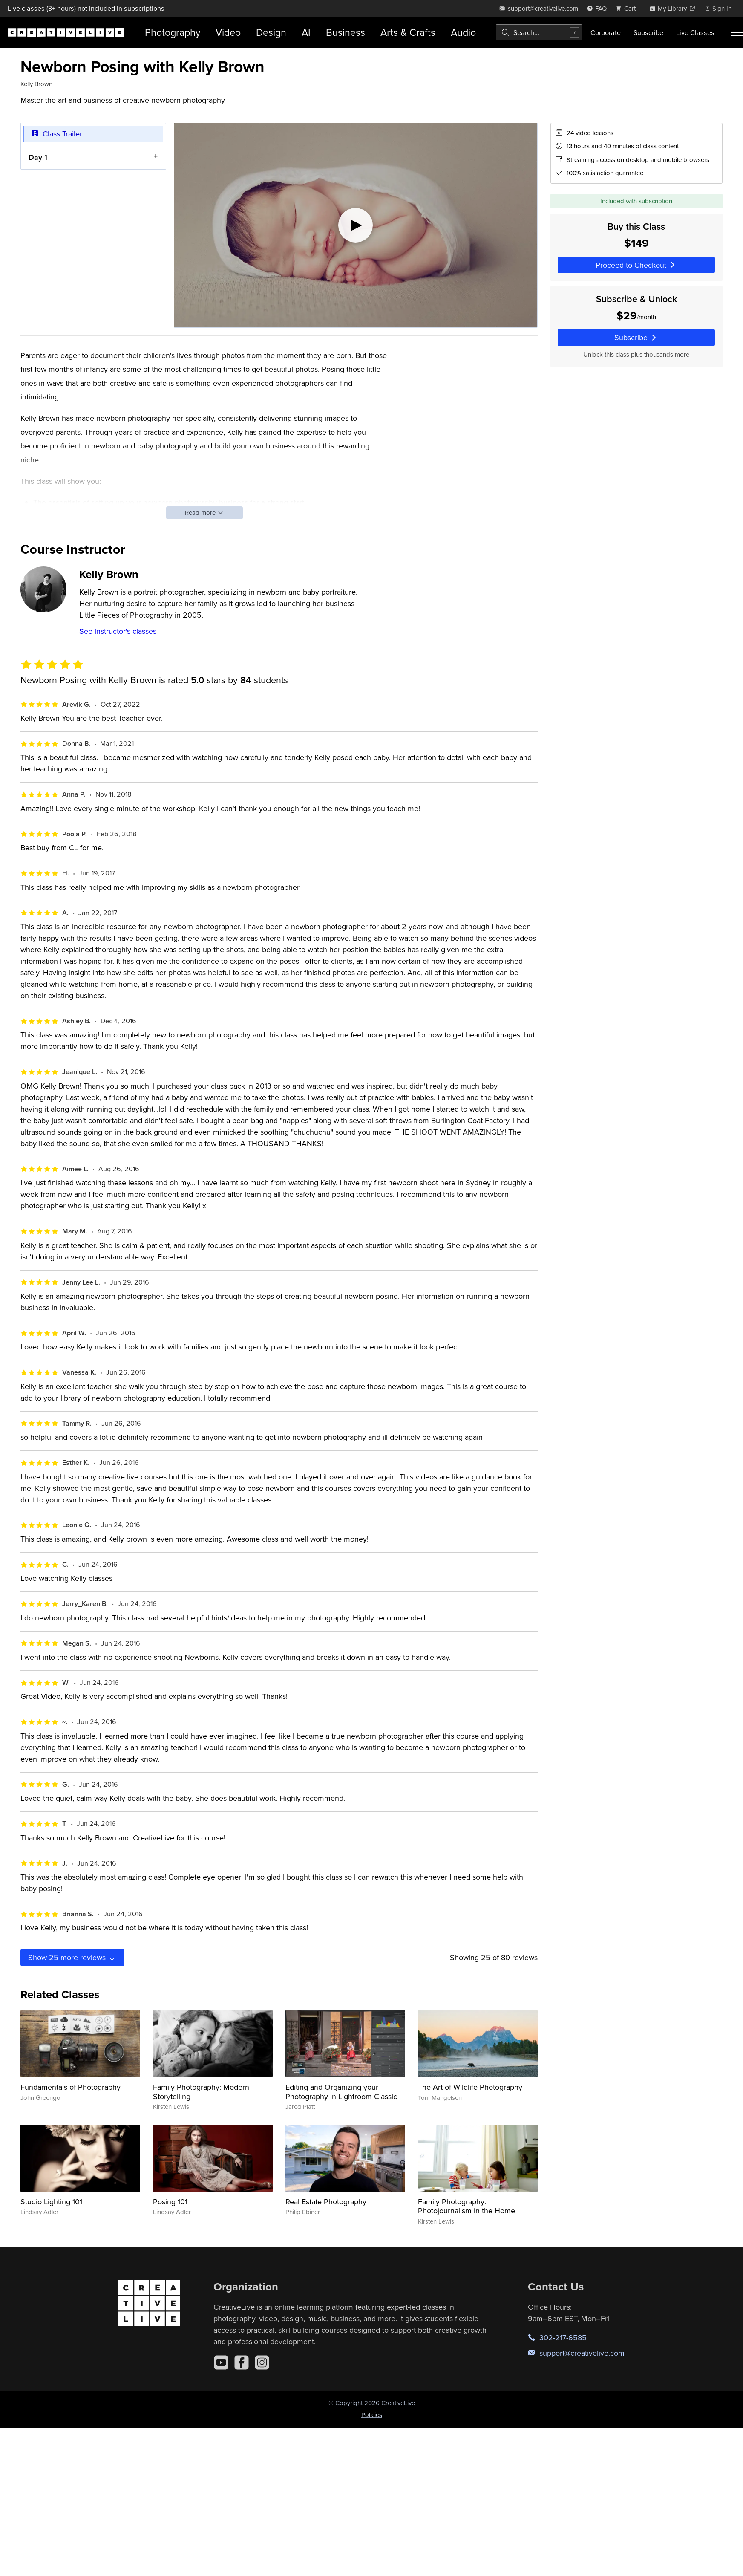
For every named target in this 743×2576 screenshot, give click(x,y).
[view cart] (628, 8)
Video (228, 32)
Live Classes (695, 32)
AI (306, 32)
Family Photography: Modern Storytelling (201, 2092)
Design (271, 32)
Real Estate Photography (325, 2201)
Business (345, 32)
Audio (463, 32)
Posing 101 (170, 2201)
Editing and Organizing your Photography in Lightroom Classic (341, 2092)
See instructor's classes (117, 631)
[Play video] (355, 225)
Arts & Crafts (407, 32)
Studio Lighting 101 (51, 2201)
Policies (371, 2414)
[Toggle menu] (737, 32)
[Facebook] (241, 2362)
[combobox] (539, 32)
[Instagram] (262, 2362)
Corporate (605, 32)
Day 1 (38, 156)
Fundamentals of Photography (70, 2087)
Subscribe (648, 32)
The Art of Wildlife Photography (470, 2087)
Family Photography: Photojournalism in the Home (466, 2206)
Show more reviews (72, 1957)
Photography (172, 32)
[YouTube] (221, 2362)
